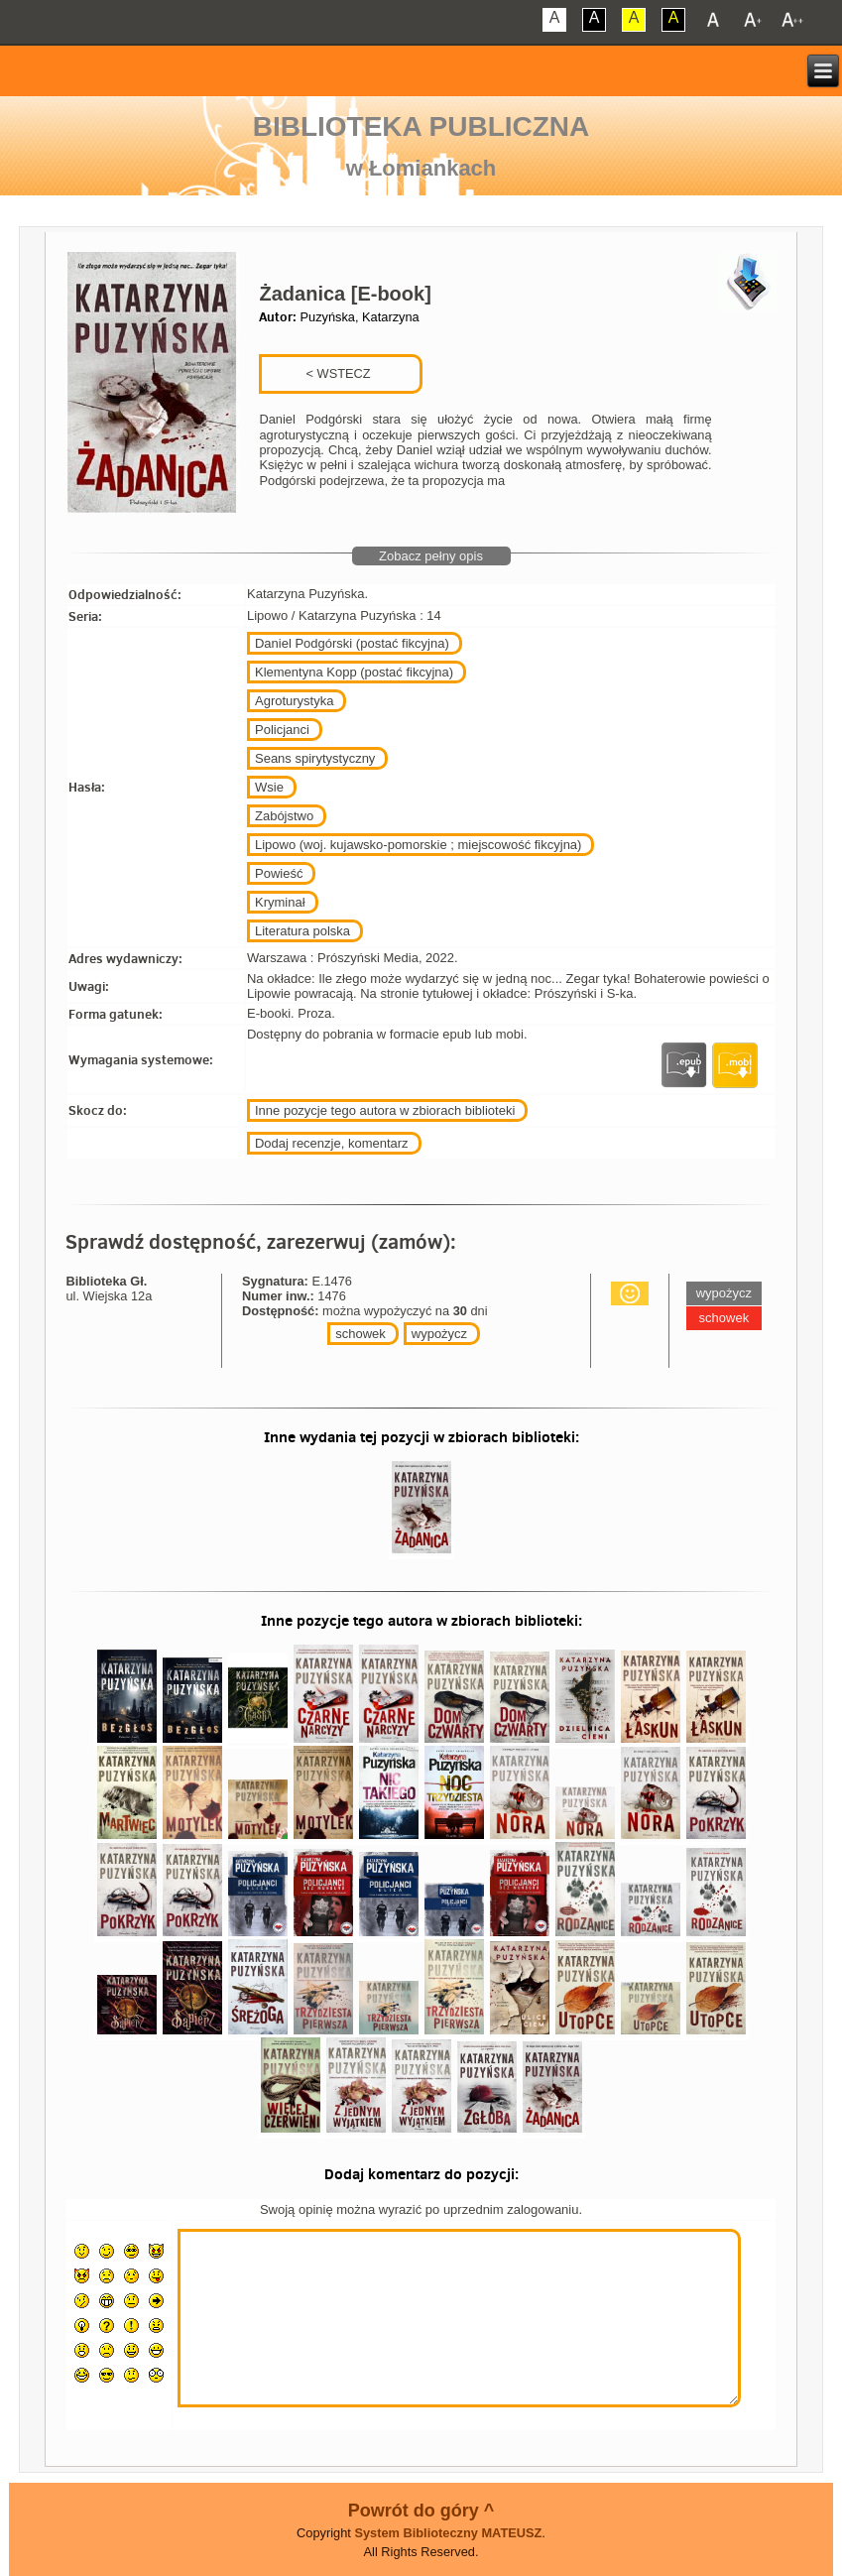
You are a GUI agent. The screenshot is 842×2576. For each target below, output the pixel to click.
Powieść (278, 873)
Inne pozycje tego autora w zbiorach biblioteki (385, 1110)
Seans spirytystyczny (315, 758)
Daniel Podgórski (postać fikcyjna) (352, 643)
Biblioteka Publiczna (421, 126)
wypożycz (439, 1333)
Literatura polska (302, 930)
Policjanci (282, 729)
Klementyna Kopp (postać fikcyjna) (354, 672)
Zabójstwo (284, 815)
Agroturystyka (294, 700)
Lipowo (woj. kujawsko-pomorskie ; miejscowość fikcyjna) (418, 844)
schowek (360, 1333)
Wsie (269, 787)
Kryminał (280, 902)
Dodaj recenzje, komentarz (332, 1143)
